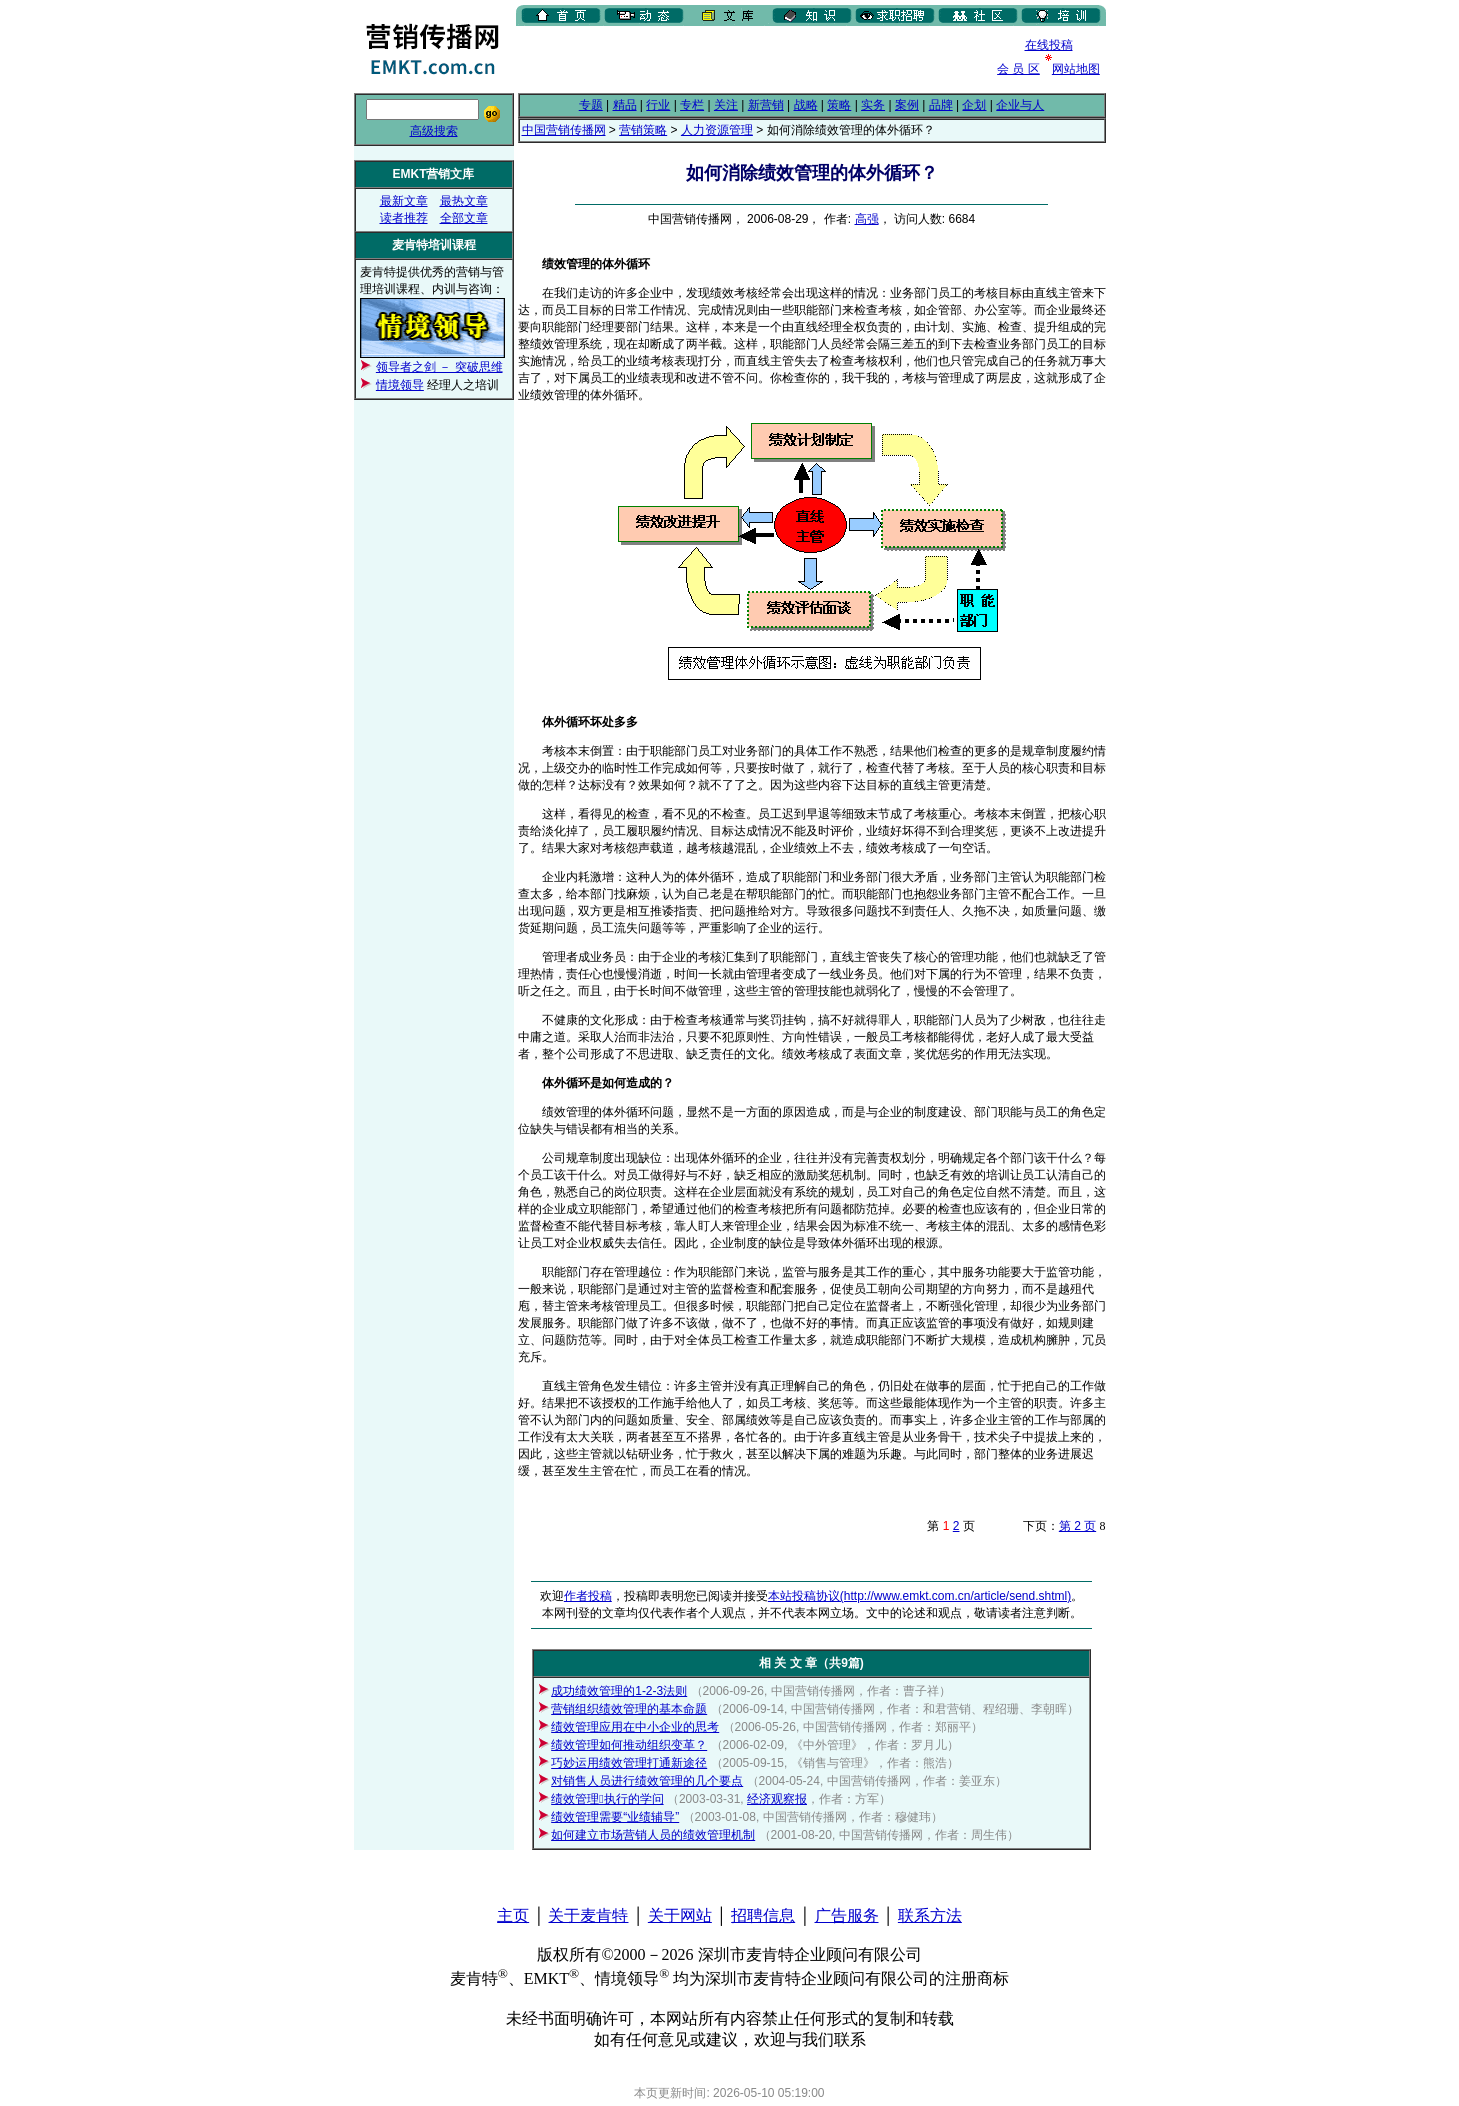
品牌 (941, 105)
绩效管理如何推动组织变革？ (629, 1745)
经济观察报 (777, 1799)
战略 (806, 105)
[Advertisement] (750, 59)
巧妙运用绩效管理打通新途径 (629, 1763)
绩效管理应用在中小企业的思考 (635, 1727)
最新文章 (404, 201)
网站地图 (1076, 69)
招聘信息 (763, 1915)
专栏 (692, 105)
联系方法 (930, 1915)
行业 (658, 105)
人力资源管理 (717, 130)
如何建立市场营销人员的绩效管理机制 (653, 1835)
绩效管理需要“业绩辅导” (615, 1817)
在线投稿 (1049, 45)
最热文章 (464, 201)
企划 (974, 105)
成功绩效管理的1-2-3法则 (619, 1691)
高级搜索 (434, 131)
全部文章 (464, 218)
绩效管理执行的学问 (607, 1799)
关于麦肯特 (588, 1915)
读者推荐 (404, 218)
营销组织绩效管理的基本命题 (629, 1709)
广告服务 (847, 1915)
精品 (625, 105)
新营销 (766, 105)
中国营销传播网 (564, 130)
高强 (867, 219)
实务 (873, 105)
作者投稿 (588, 1596)
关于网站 (680, 1915)
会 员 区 (1018, 69)
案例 (907, 105)
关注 (726, 105)
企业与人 (1020, 105)
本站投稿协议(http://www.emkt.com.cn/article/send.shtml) (919, 1596)
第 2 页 (1077, 1526)
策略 (839, 105)
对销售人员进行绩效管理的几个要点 (647, 1781)
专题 (591, 105)
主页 (513, 1915)
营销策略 (643, 130)
